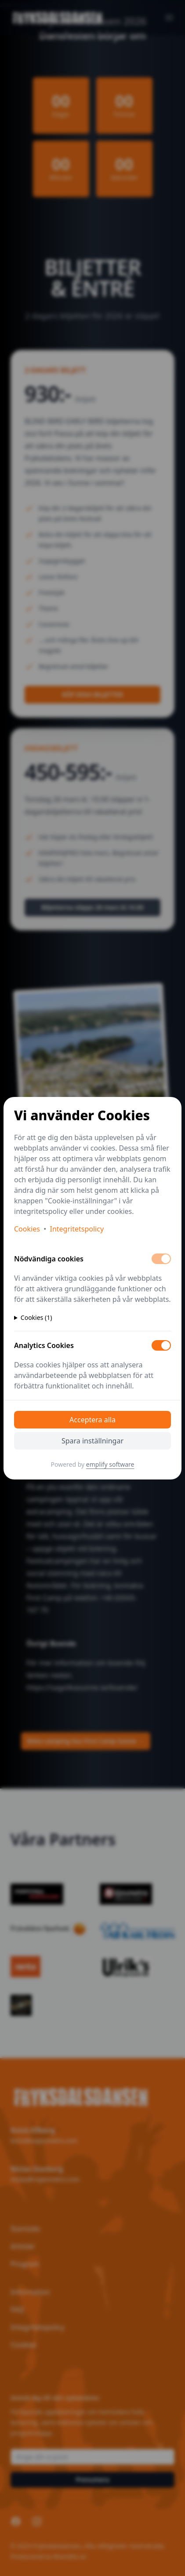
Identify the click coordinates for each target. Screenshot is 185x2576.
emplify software (110, 1464)
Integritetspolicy (77, 1229)
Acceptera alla (92, 1420)
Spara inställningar (92, 1441)
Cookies (27, 1229)
